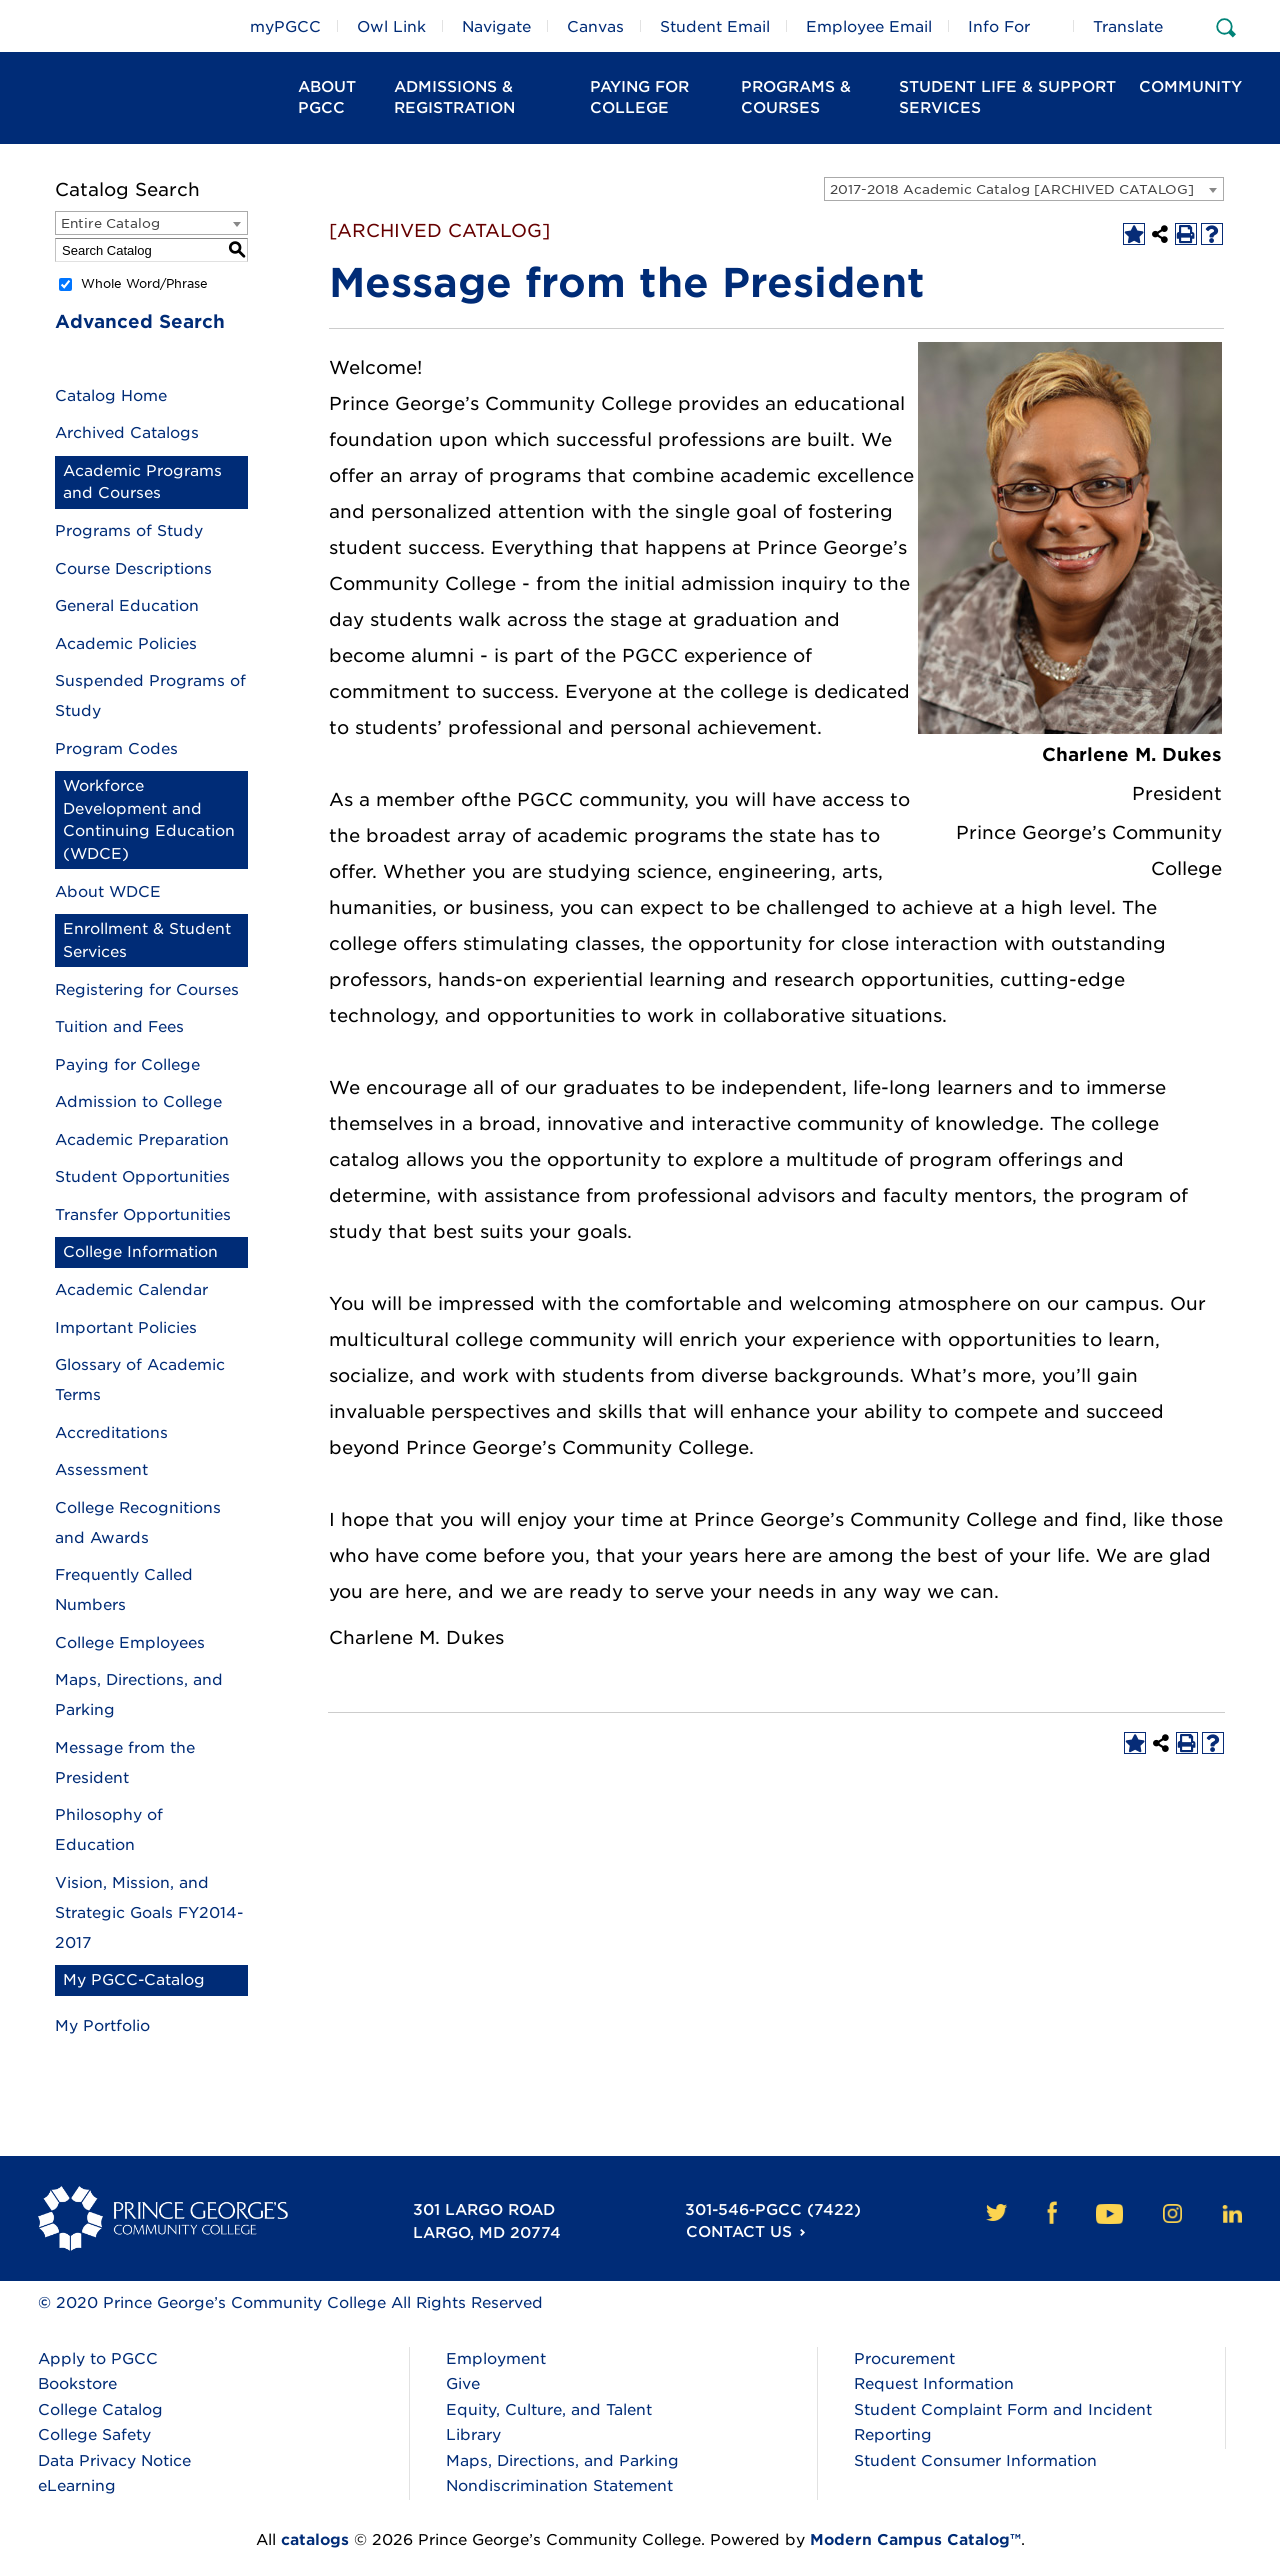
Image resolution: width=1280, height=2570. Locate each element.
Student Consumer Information (975, 2461)
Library (473, 2435)
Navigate (496, 27)
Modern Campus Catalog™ (915, 2540)
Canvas (595, 27)
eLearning (77, 2486)
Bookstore (77, 2384)
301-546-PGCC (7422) (772, 2210)
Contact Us (737, 2233)
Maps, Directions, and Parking (562, 2461)
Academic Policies (126, 644)
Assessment (101, 1470)
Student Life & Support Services (1007, 97)
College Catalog (100, 2410)
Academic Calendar (131, 1290)
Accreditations (111, 1433)
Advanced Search (140, 321)
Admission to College (138, 1102)
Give (463, 2384)
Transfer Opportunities (143, 1215)
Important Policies (126, 1328)
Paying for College (127, 1065)
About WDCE (108, 892)
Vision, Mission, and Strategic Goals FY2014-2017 (149, 1913)
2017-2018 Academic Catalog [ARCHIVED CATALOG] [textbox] (1012, 189)
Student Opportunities (142, 1177)
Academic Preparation (142, 1140)
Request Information (934, 2384)
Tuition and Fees (119, 1027)
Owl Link (391, 27)
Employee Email (869, 27)
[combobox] (1024, 189)
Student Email (715, 27)
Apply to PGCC (98, 2359)
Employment (496, 2359)
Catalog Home (111, 396)
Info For (999, 27)
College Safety (94, 2435)
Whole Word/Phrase (144, 283)
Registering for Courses (147, 990)
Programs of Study (129, 531)
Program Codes (116, 749)
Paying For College (639, 97)
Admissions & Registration (454, 97)
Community (1190, 87)
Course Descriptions (133, 569)
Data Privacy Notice (114, 2461)
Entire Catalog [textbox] (110, 223)
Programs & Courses (796, 97)
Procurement (904, 2359)
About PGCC (327, 97)
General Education (127, 606)
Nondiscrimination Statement (559, 2486)
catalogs (315, 2540)
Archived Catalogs (127, 433)
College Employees (130, 1643)
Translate (1128, 27)
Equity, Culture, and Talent (549, 2410)
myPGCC (285, 27)
